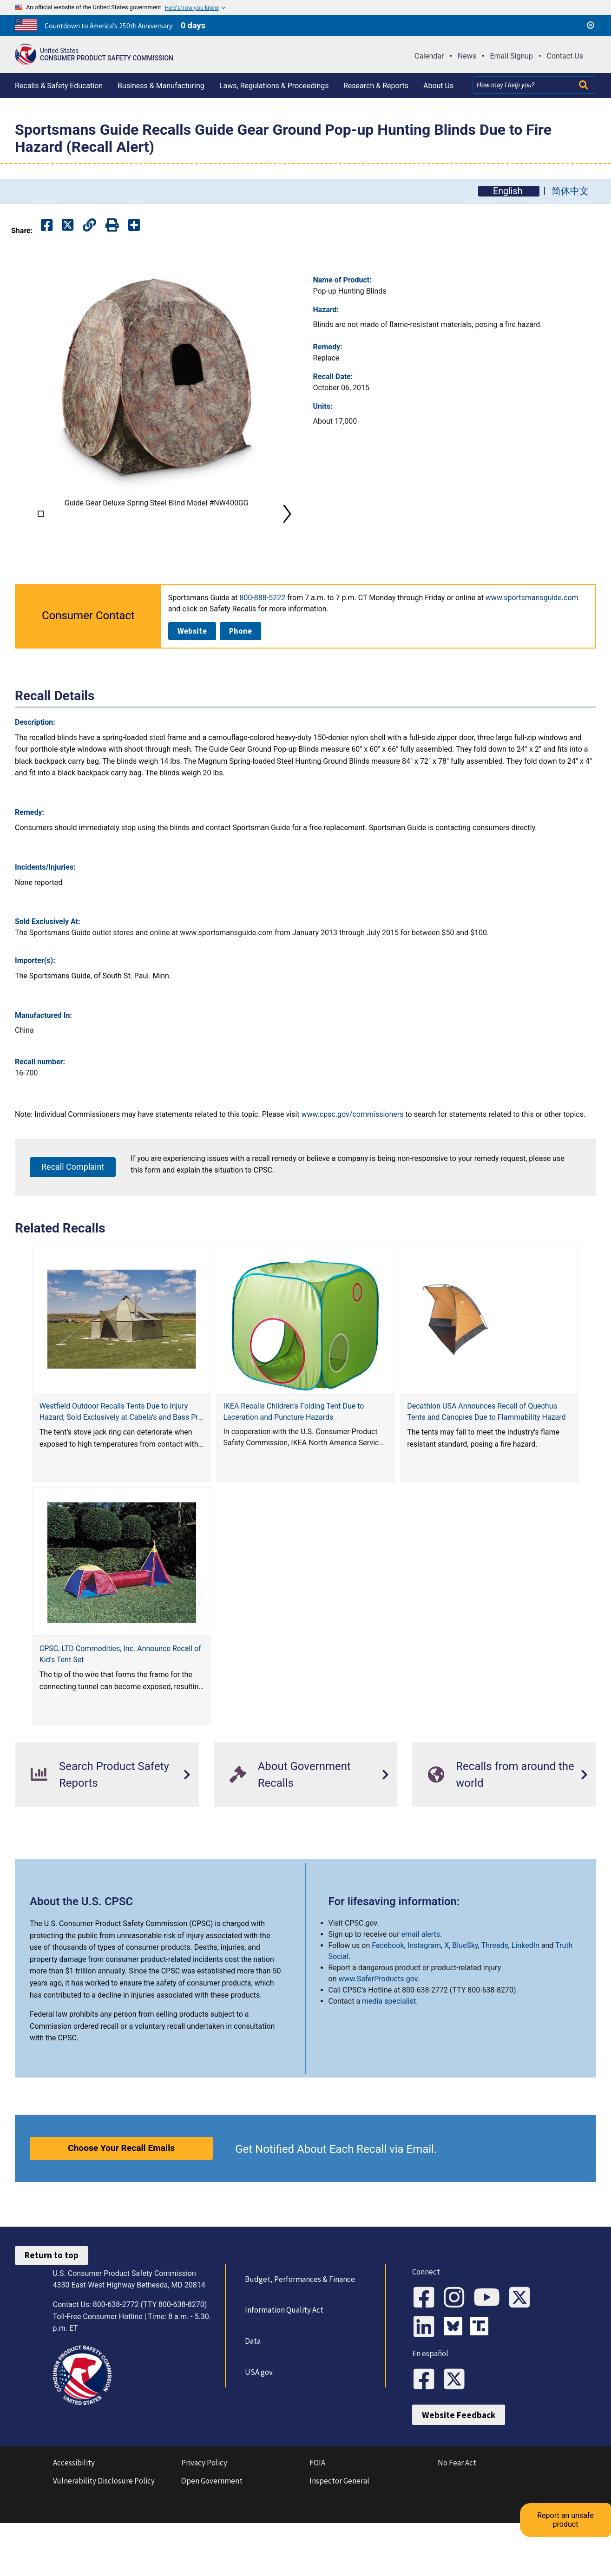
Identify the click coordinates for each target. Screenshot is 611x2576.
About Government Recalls (290, 1821)
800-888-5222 (262, 644)
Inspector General (339, 2540)
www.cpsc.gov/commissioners (353, 1161)
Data (248, 2388)
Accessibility (74, 2522)
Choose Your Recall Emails (121, 2194)
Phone (240, 678)
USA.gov (255, 2419)
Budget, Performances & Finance (296, 2326)
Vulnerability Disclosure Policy (104, 2540)
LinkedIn (525, 1992)
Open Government (212, 2540)
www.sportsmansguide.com (532, 644)
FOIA (317, 2522)
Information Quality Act (280, 2357)
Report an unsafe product (576, 2476)
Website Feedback (458, 2474)
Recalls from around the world (501, 1821)
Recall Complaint (72, 1214)
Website (192, 678)
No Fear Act (457, 2522)
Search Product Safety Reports (100, 1821)
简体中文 (570, 191)
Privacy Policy (204, 2522)
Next (287, 537)
